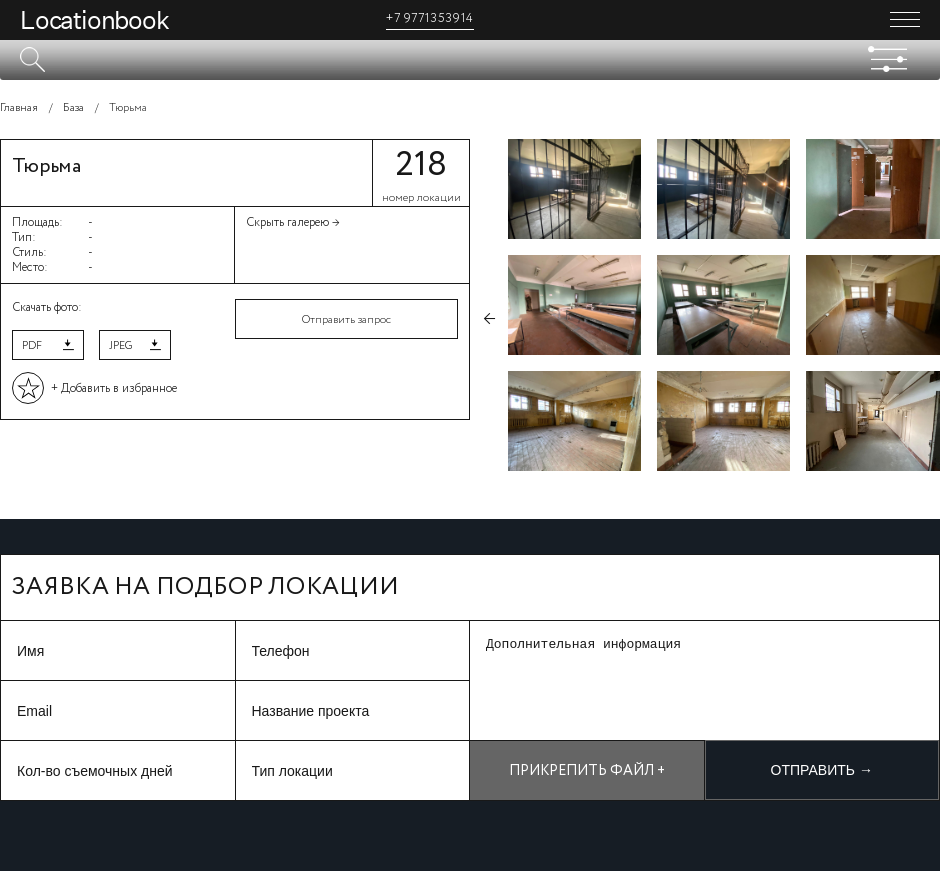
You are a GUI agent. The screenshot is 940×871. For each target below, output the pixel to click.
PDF (32, 346)
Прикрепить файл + (587, 771)
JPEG (120, 346)
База (73, 108)
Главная (19, 108)
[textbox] (470, 60)
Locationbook (94, 20)
